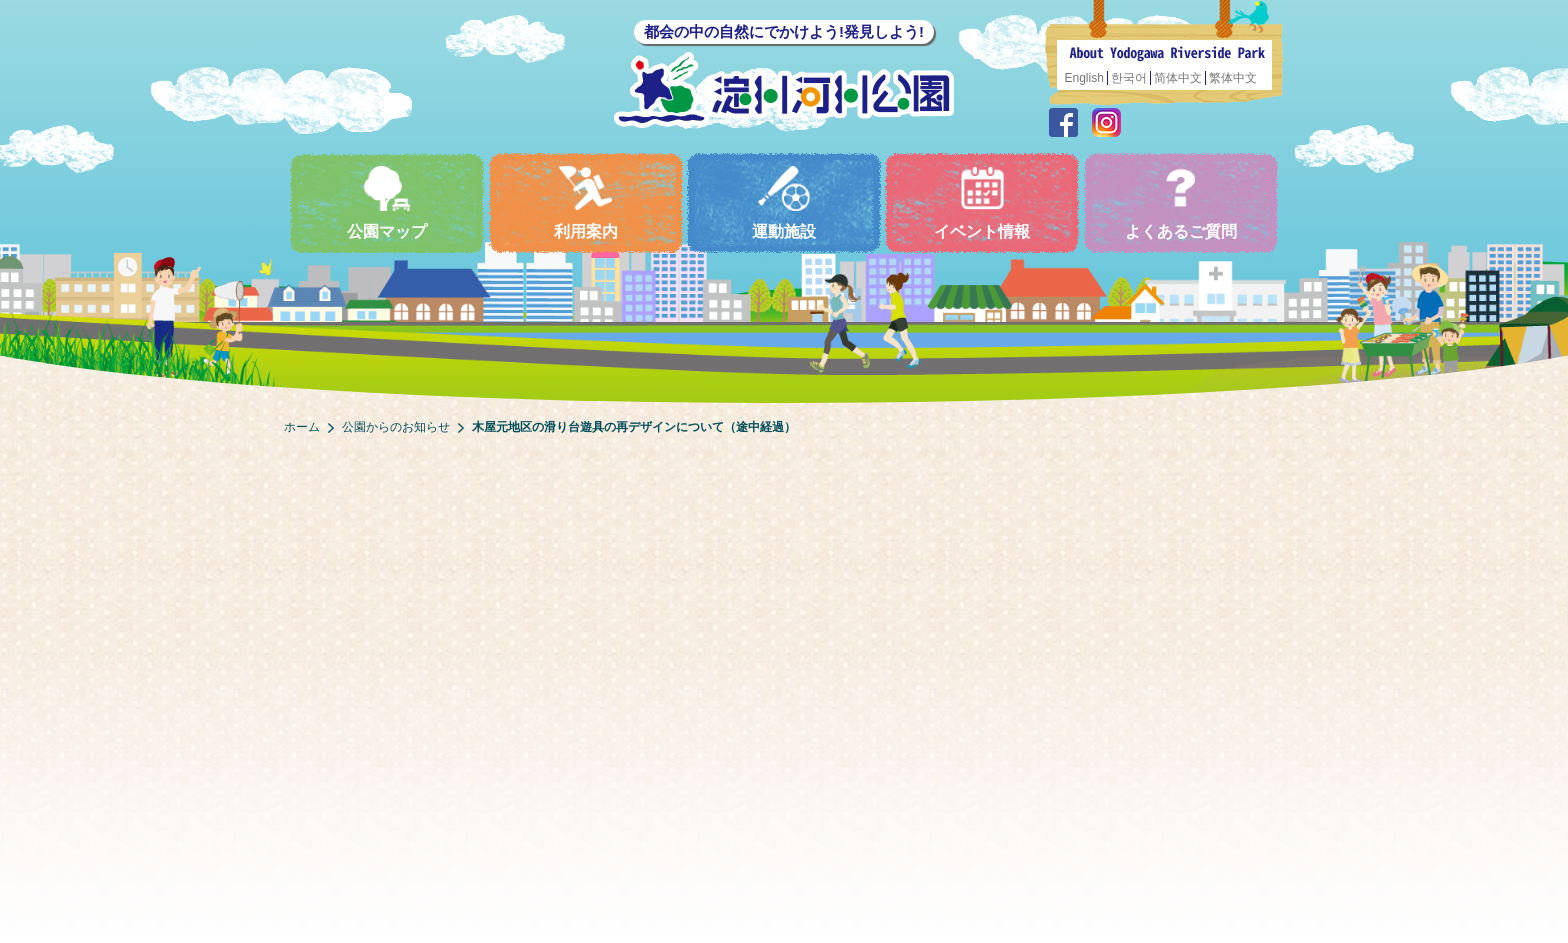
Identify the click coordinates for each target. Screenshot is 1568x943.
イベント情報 (982, 202)
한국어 (1129, 78)
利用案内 (586, 202)
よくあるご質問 (1181, 202)
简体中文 (1178, 78)
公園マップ (387, 202)
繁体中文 (1233, 78)
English (1084, 78)
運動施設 (784, 202)
